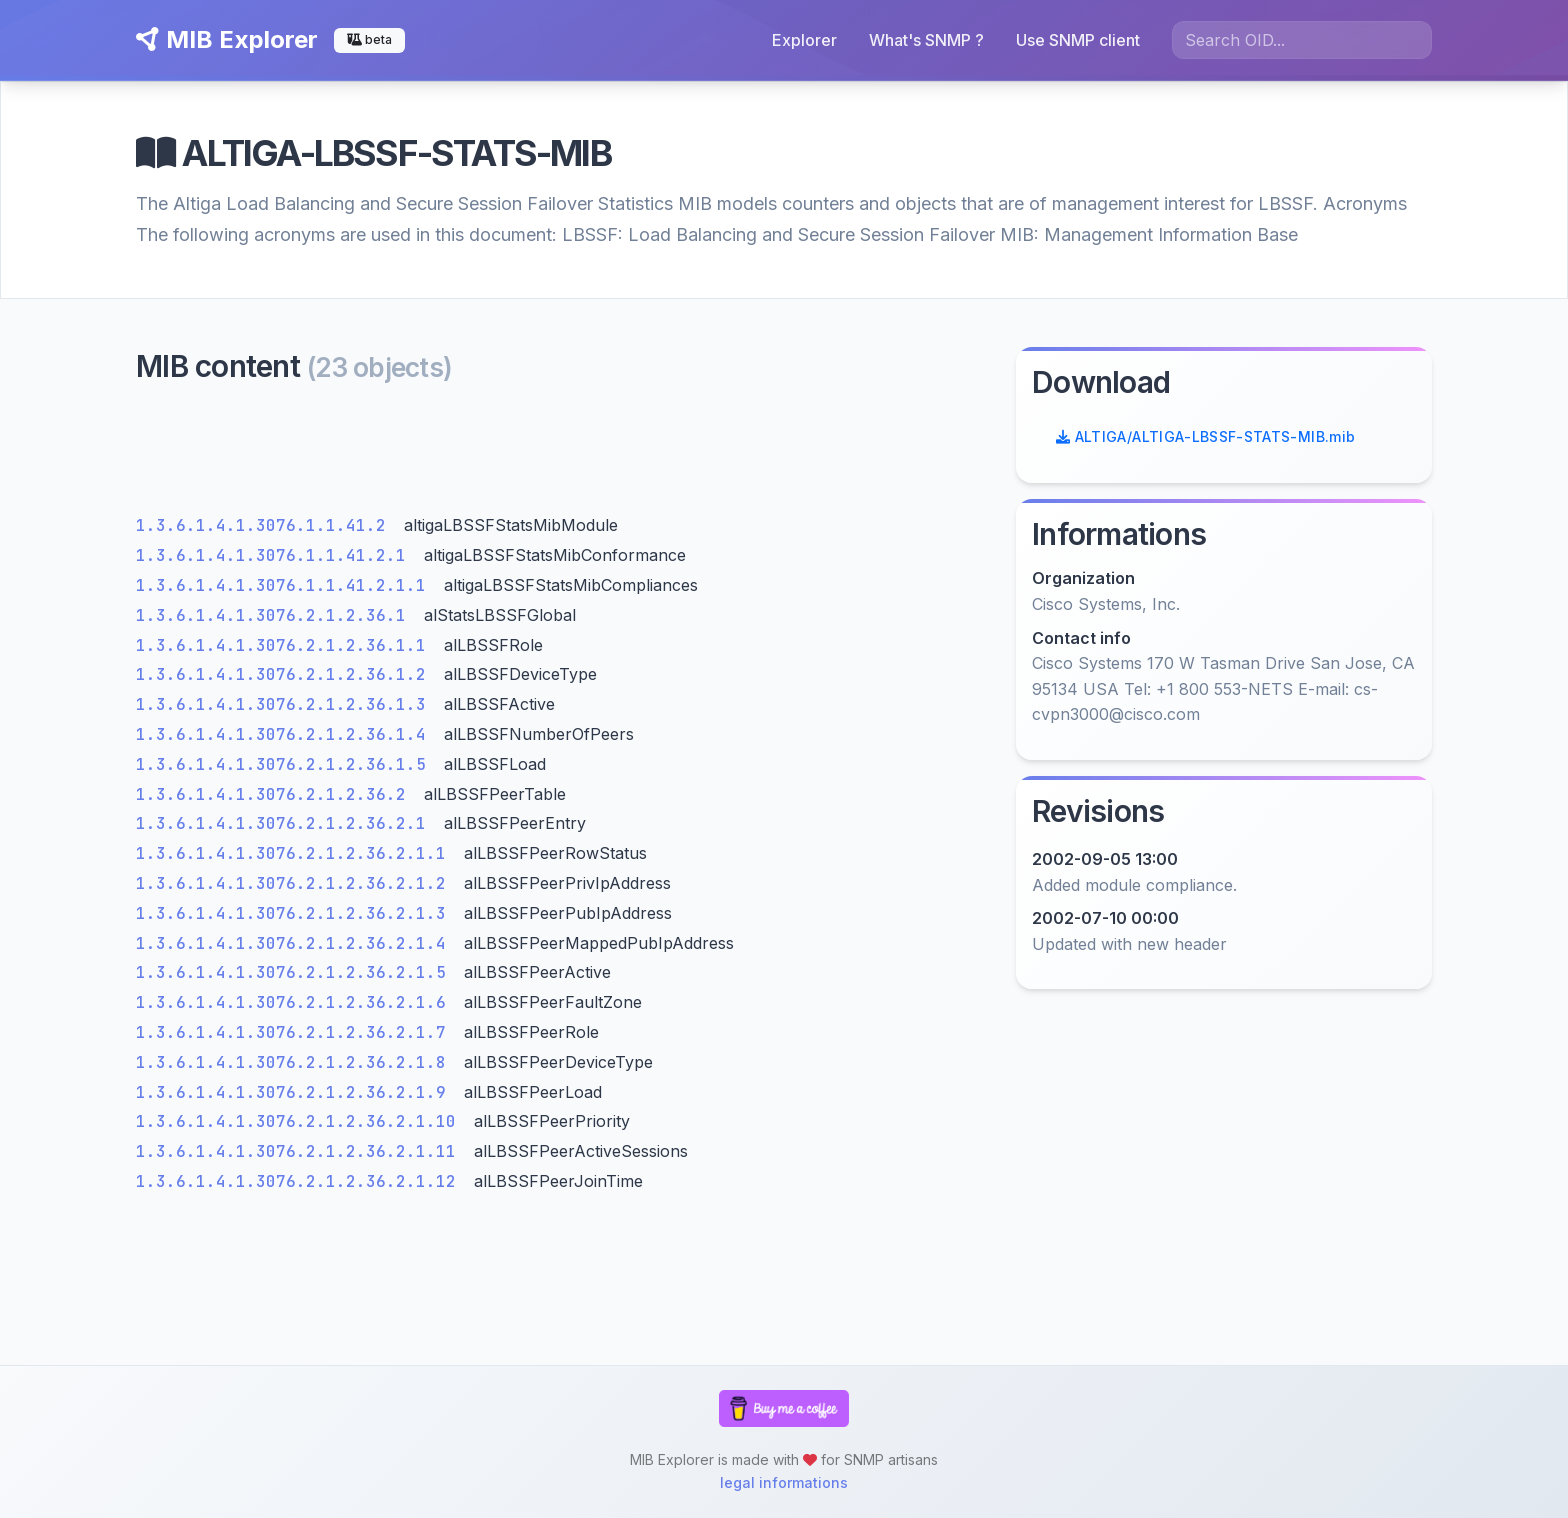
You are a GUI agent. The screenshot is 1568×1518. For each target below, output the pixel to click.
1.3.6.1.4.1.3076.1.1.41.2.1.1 (286, 585)
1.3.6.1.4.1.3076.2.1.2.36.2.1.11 (301, 1151)
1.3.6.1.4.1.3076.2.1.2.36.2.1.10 (301, 1121)
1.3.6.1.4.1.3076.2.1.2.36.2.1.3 (296, 913)
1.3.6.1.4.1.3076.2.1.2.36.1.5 (286, 764)
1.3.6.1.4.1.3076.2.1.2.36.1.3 (286, 704)
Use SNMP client (1078, 40)
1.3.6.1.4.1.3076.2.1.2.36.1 (276, 615)
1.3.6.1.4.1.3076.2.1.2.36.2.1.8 (296, 1062)
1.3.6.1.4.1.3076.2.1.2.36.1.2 (286, 674)
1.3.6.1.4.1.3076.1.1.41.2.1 (276, 555)
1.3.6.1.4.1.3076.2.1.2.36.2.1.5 (296, 972)
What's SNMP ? (926, 40)
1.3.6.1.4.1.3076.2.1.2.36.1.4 (286, 734)
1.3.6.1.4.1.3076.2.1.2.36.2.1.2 (296, 883)
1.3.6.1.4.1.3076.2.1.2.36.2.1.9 (296, 1092)
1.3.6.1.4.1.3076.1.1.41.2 (266, 525)
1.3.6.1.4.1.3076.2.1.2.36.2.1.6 (296, 1002)
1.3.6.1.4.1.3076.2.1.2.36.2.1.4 (296, 943)
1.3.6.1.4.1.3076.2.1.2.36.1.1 (286, 645)
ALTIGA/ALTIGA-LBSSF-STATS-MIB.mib (1205, 436)
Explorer (804, 40)
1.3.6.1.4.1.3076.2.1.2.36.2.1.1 (296, 853)
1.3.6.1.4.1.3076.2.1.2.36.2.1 (286, 823)
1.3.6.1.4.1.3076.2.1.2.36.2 (276, 794)
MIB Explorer (227, 39)
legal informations (784, 1482)
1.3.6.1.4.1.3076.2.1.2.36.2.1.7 (296, 1032)
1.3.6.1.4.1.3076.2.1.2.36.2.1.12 (301, 1181)
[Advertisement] (564, 454)
